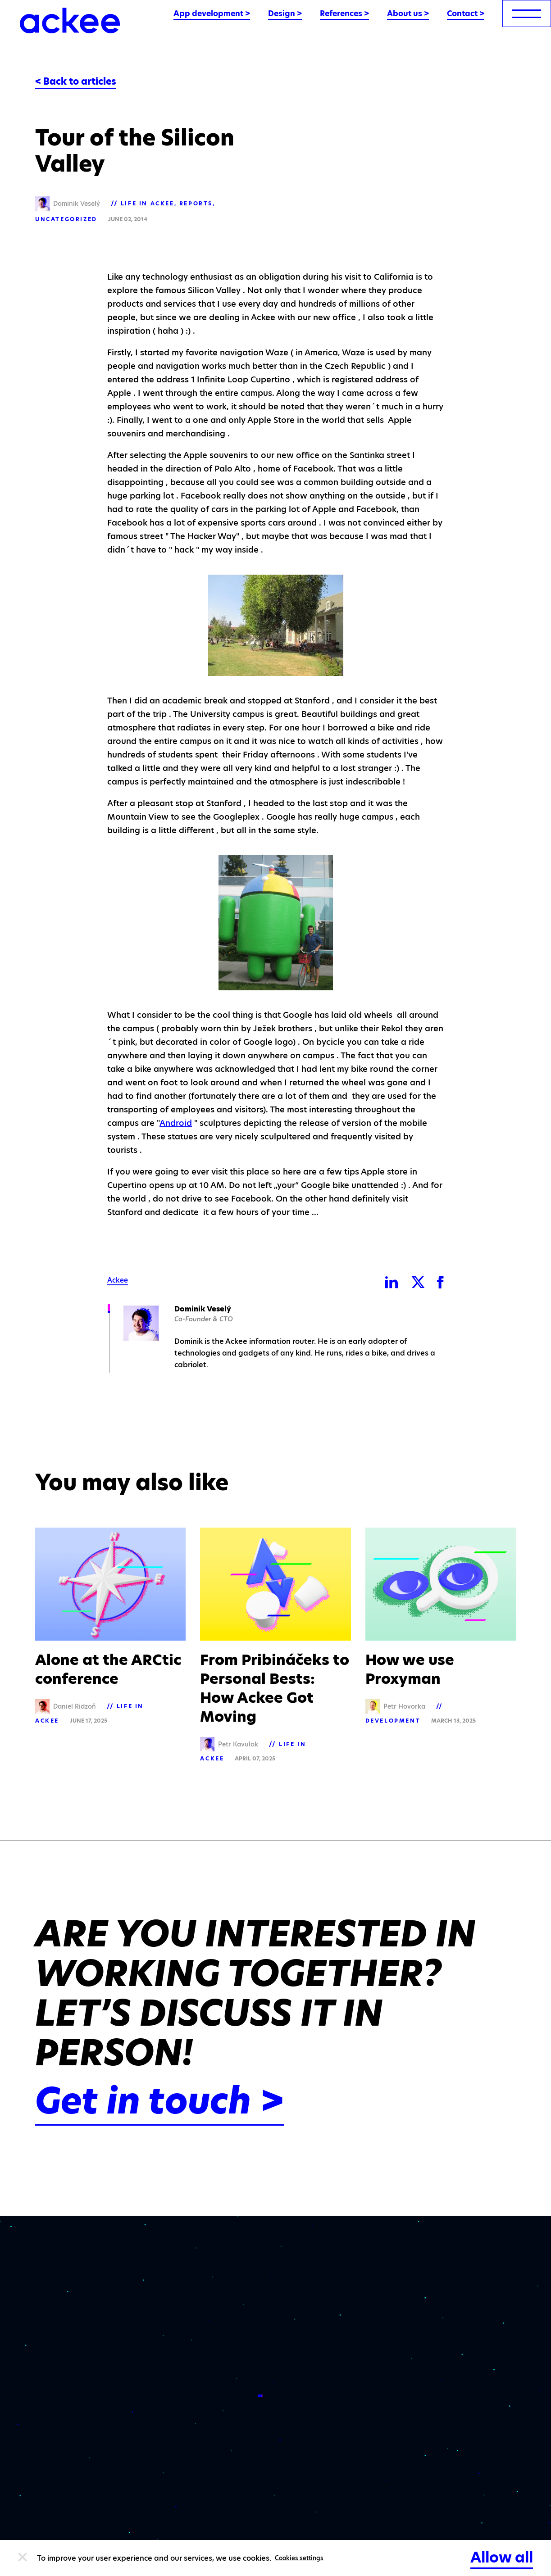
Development (393, 1720)
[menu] (526, 13)
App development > (211, 13)
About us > (408, 13)
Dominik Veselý (202, 1309)
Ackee (117, 1280)
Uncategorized (66, 219)
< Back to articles (75, 81)
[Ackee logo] (70, 20)
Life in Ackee (147, 203)
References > (344, 13)
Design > (285, 13)
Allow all (501, 2557)
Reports (196, 203)
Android (175, 1123)
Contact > (465, 13)
